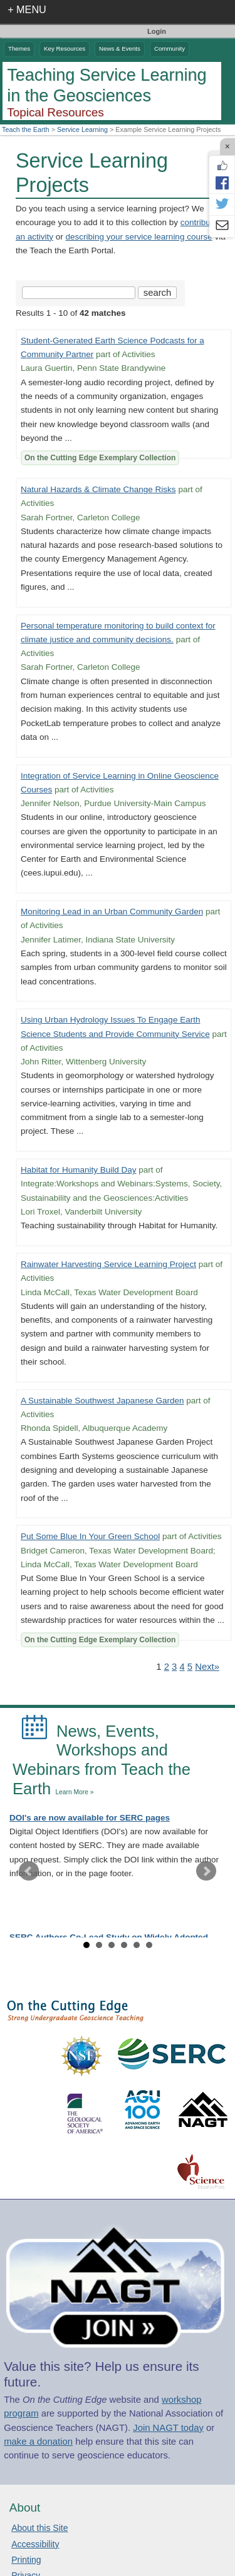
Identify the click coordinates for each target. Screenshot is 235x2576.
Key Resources (64, 48)
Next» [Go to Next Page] (207, 1667)
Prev (29, 1871)
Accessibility (35, 2544)
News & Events (119, 48)
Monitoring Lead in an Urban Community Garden (112, 911)
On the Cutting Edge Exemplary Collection (99, 457)
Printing (26, 2560)
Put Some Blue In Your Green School (90, 1536)
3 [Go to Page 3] (174, 1667)
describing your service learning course (139, 236)
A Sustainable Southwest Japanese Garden (102, 1400)
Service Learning (82, 129)
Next (206, 1871)
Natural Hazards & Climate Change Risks (98, 489)
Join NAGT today (168, 2428)
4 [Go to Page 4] (181, 1667)
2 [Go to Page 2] (166, 1667)
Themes (19, 48)
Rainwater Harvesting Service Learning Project (108, 1264)
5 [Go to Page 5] (189, 1667)
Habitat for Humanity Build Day (79, 1169)
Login (156, 31)
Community (169, 48)
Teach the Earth (26, 129)
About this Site (39, 2528)
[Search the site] (78, 292)
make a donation (38, 2442)
